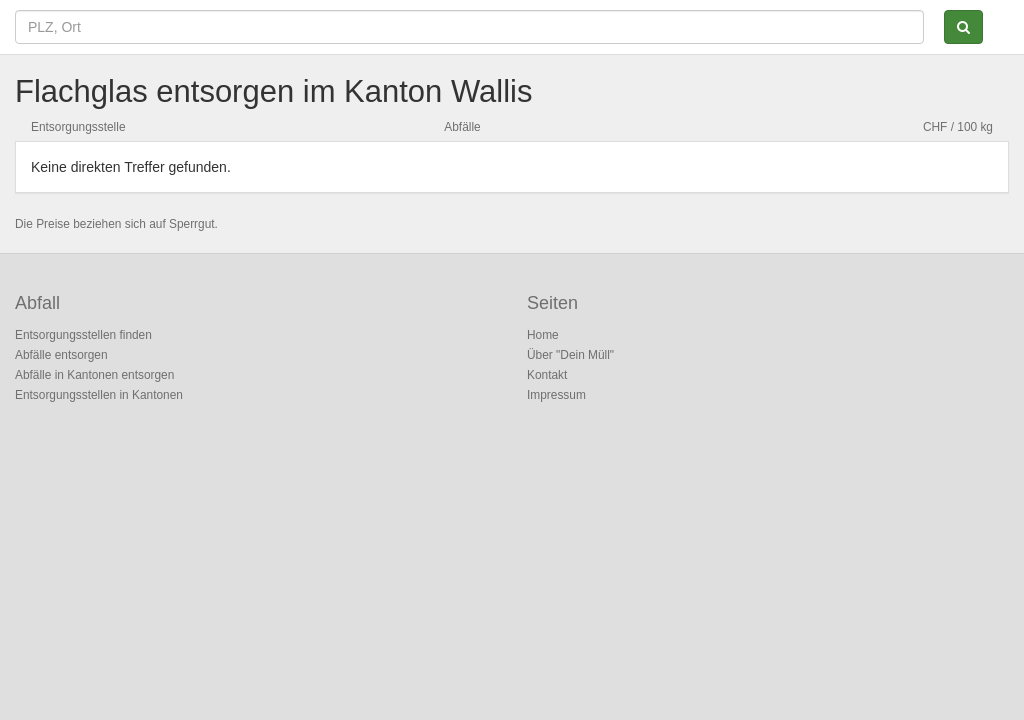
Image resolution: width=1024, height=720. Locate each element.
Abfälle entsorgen (61, 355)
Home (543, 335)
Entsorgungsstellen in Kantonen (99, 395)
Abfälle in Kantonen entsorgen (94, 375)
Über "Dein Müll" (570, 355)
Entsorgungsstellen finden (83, 335)
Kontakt (547, 375)
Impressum (556, 395)
